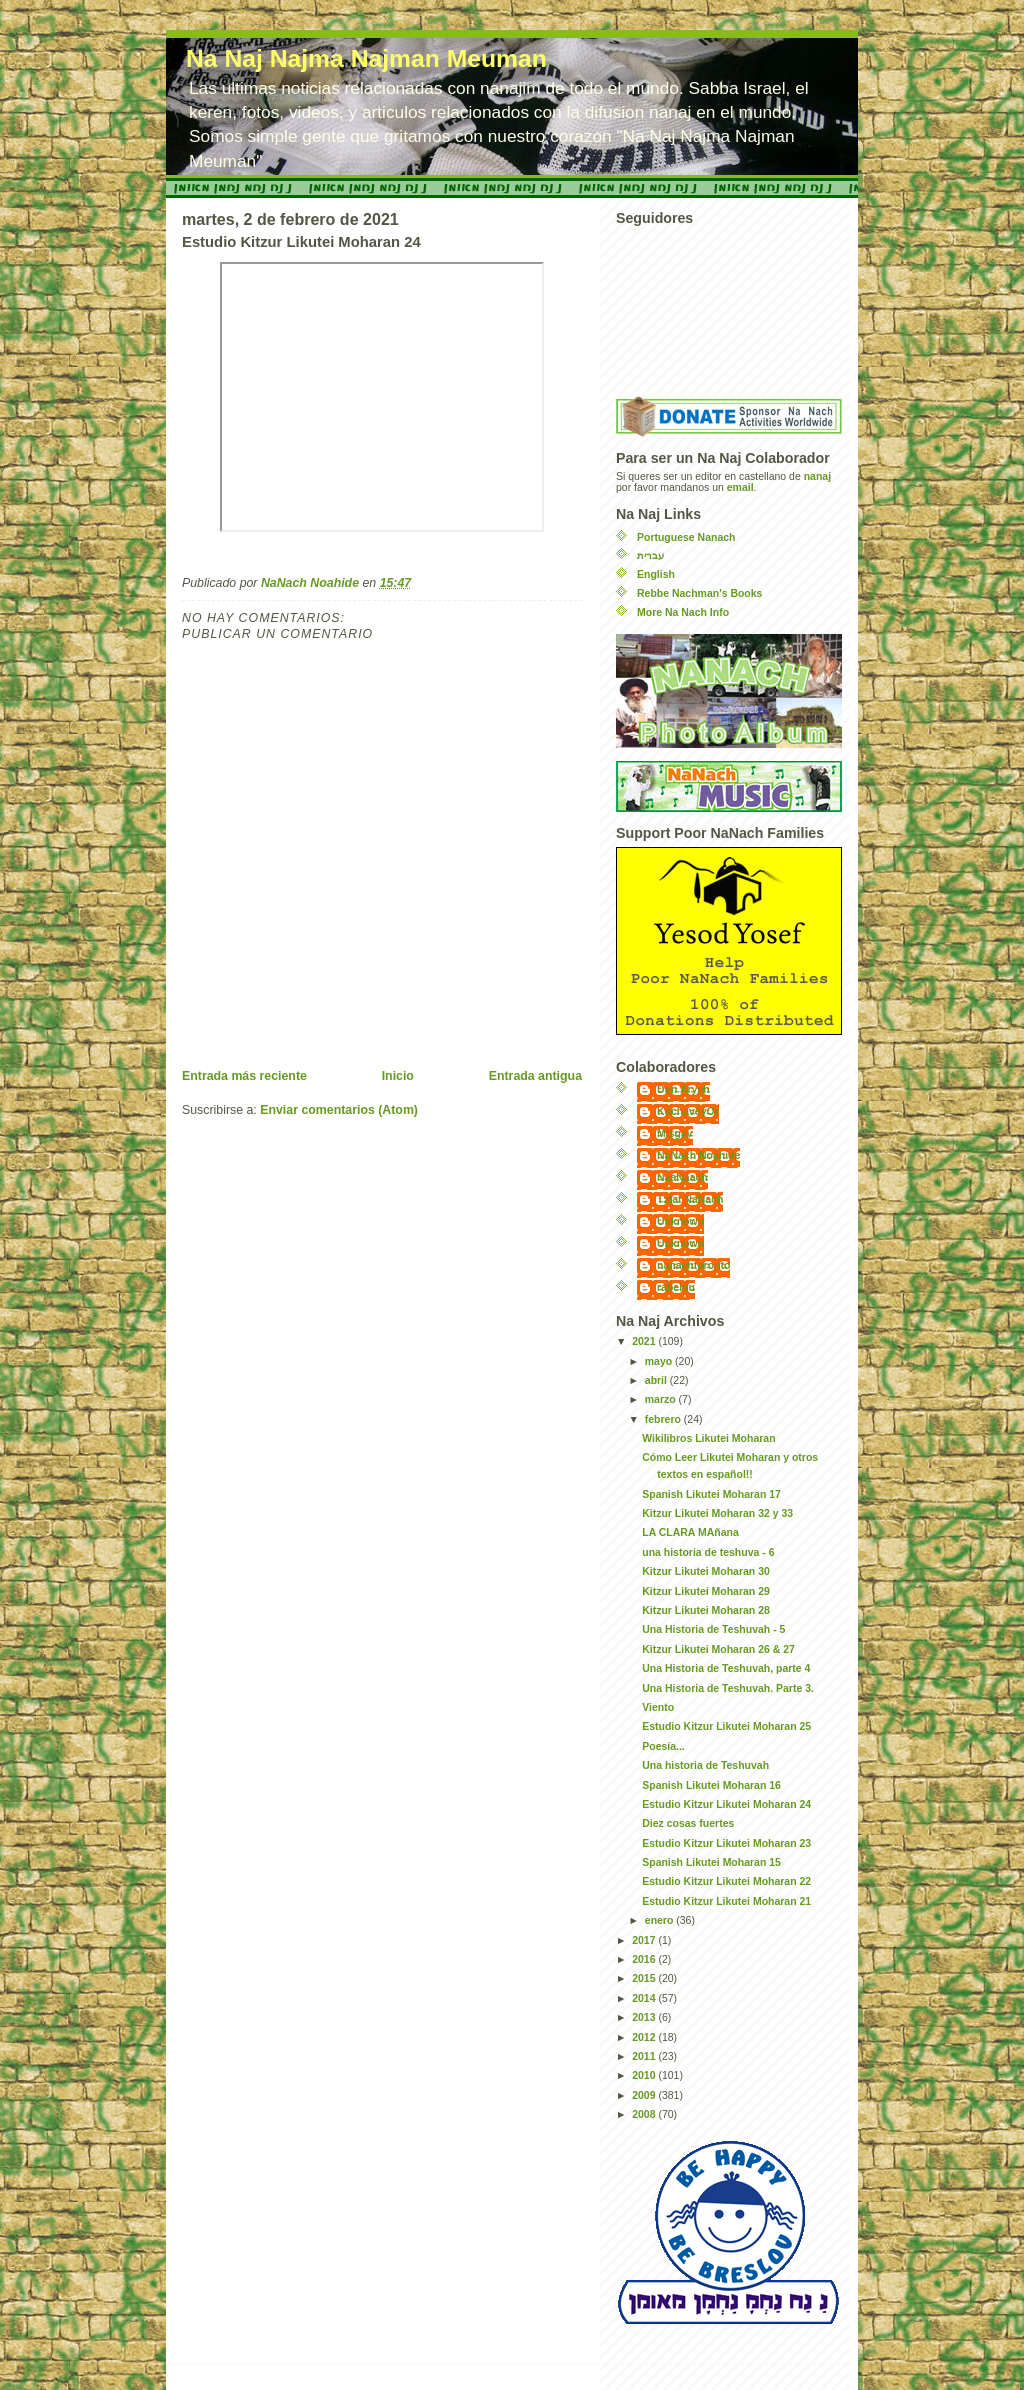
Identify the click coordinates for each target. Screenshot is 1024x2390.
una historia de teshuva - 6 (708, 1552)
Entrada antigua (535, 1076)
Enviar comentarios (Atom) (339, 1110)
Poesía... (663, 1746)
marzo (662, 1399)
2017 (645, 1940)
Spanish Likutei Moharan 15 (711, 1862)
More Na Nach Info (683, 612)
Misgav (675, 1133)
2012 (645, 2037)
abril (657, 1380)
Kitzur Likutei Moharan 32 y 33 (717, 1513)
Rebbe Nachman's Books (699, 593)
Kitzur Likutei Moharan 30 (706, 1571)
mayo (660, 1361)
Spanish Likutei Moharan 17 (711, 1494)
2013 (645, 2017)
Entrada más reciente (244, 1076)
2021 (645, 1341)
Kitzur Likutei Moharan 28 (706, 1610)
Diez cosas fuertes (688, 1823)
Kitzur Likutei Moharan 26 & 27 (718, 1649)
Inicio (398, 1076)
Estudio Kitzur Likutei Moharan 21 (726, 1901)
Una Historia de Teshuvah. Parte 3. (728, 1688)
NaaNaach (682, 1177)
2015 (645, 1978)
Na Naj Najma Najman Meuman (366, 58)
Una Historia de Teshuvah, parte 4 (726, 1668)
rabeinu (676, 1287)
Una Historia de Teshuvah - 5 (713, 1629)
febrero (664, 1419)
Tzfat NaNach (690, 1199)
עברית (650, 555)
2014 (645, 1998)
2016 (645, 1959)
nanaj (817, 476)
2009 (645, 2095)
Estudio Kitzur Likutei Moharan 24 (726, 1804)
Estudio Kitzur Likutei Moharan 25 (726, 1726)
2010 (645, 2075)
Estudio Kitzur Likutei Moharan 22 (726, 1881)
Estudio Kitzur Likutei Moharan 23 (726, 1843)
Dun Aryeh (683, 1089)
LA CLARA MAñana (690, 1532)
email (740, 487)
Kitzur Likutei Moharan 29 (706, 1591)
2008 (645, 2114)
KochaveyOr (688, 1111)
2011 (645, 2056)
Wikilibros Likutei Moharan (708, 1438)
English (656, 574)
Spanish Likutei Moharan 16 (711, 1785)
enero (660, 1920)
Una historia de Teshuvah (705, 1765)
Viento (658, 1707)
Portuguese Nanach (686, 537)
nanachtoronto (693, 1265)
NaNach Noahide (698, 1155)
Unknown (680, 1221)
